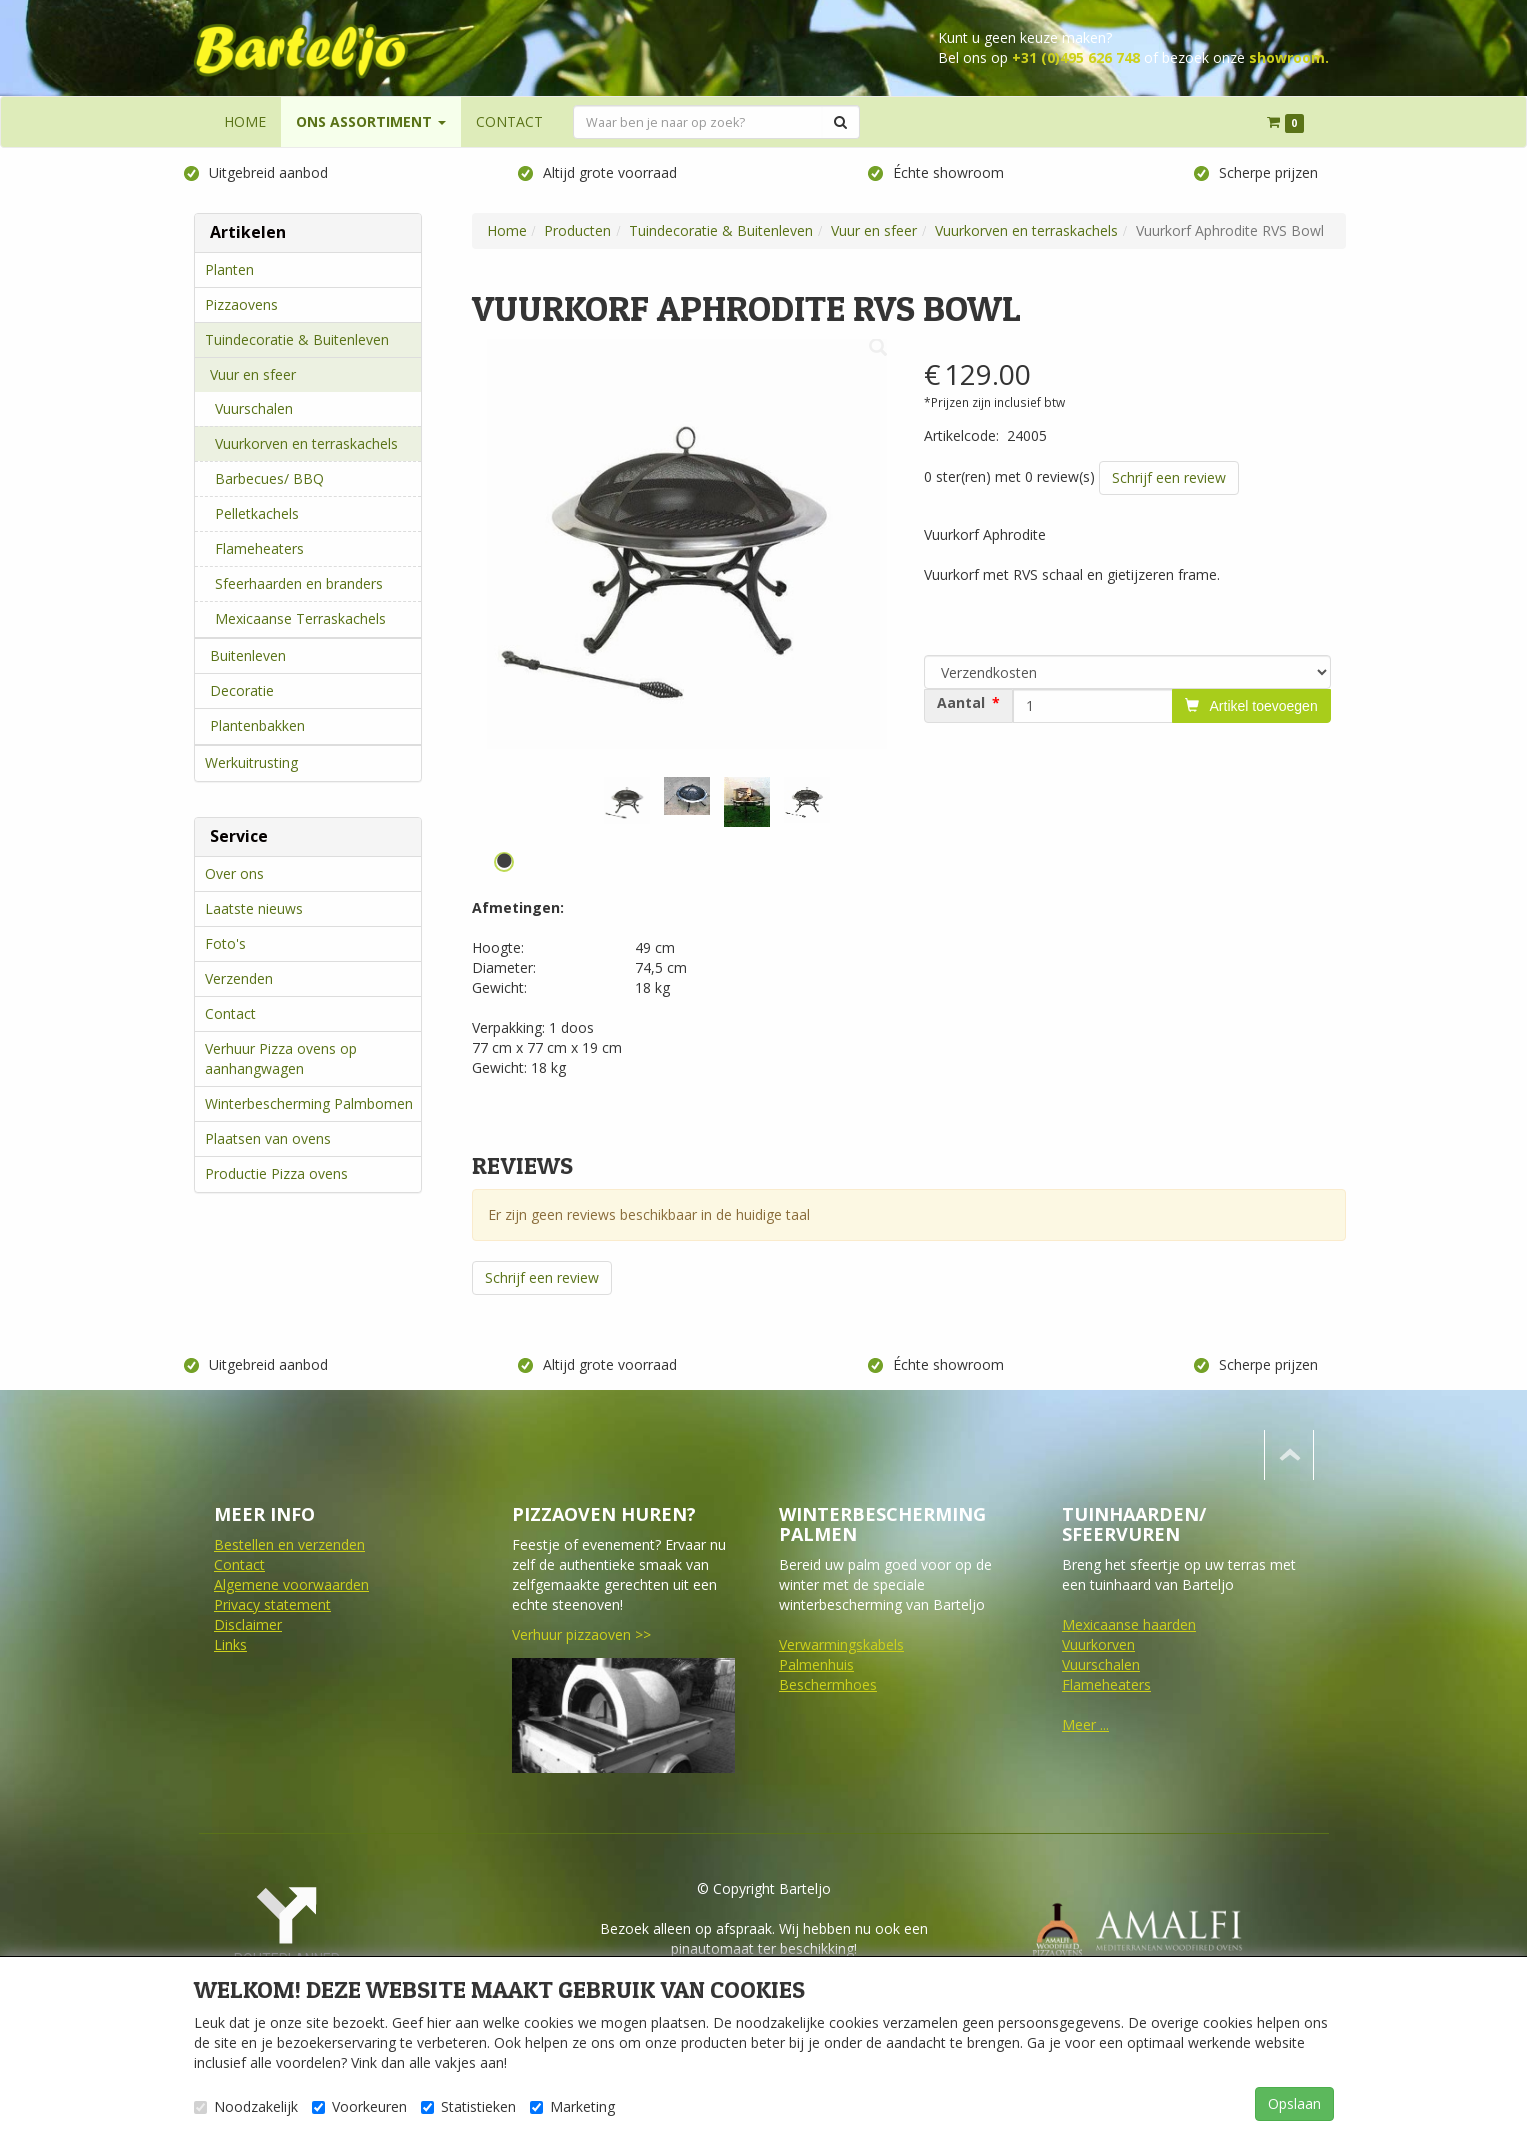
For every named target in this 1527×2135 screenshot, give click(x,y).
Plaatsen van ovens (268, 1138)
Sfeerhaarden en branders (299, 583)
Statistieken (468, 2106)
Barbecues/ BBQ (269, 478)
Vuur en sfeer (253, 374)
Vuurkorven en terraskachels (306, 443)
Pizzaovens (241, 304)
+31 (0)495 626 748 (1076, 57)
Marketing (572, 2106)
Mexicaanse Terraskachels (300, 618)
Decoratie (242, 690)
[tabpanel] (627, 800)
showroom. (1289, 57)
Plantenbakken (257, 725)
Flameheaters (259, 548)
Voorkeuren (359, 2106)
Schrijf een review (1169, 477)
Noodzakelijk (246, 2106)
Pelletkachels (257, 513)
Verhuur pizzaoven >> (580, 1634)
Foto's (225, 943)
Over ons (234, 873)
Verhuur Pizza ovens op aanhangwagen (281, 1058)
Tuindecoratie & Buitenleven (297, 339)
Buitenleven (248, 655)
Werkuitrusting (251, 762)
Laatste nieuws (254, 908)
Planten (229, 269)
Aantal (961, 703)
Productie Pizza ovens (276, 1173)
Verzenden (239, 978)
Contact (230, 1013)
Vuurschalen (254, 408)
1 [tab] (504, 862)
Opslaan (1294, 2103)
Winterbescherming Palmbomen (309, 1103)
